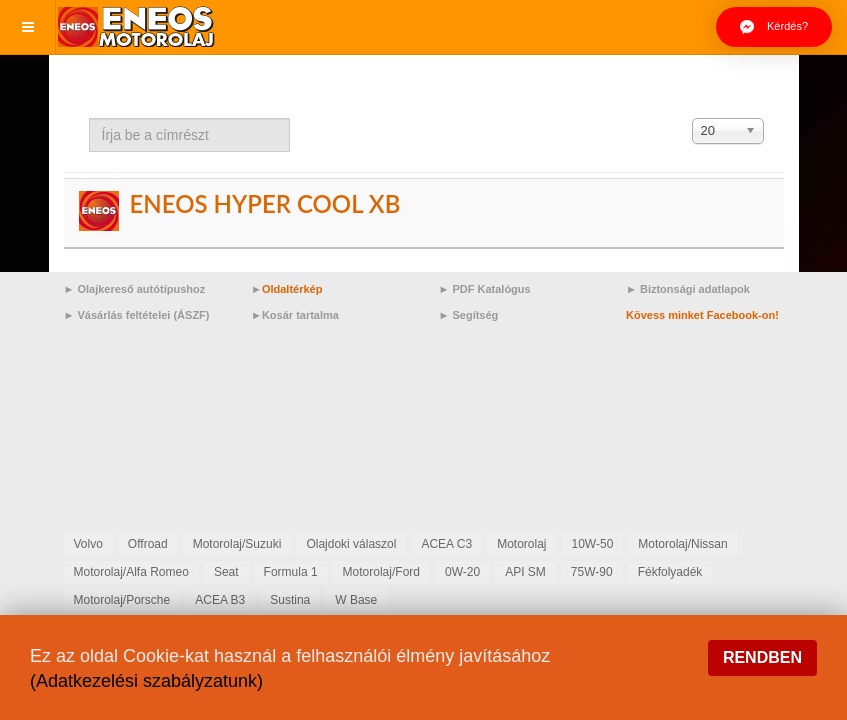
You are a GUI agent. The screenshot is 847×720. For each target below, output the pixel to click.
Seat (226, 572)
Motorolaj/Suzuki (237, 544)
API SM (525, 572)
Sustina (290, 600)
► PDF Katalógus (485, 289)
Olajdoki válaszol (351, 544)
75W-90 (592, 572)
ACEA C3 (446, 544)
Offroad (148, 544)
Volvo (88, 544)
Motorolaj (521, 544)
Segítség (475, 315)
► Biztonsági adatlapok (688, 289)
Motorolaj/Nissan (682, 544)
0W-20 (462, 572)
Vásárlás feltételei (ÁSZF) (143, 315)
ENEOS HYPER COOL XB (264, 203)
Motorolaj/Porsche (122, 600)
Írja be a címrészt (89, 118)
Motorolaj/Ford (381, 572)
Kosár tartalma (300, 315)
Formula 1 (291, 572)
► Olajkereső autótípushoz (135, 289)
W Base (356, 600)
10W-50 (593, 544)
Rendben (762, 657)
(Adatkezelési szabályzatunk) (146, 681)
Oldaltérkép (292, 289)
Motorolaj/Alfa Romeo (131, 572)
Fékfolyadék (670, 572)
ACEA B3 (220, 600)
